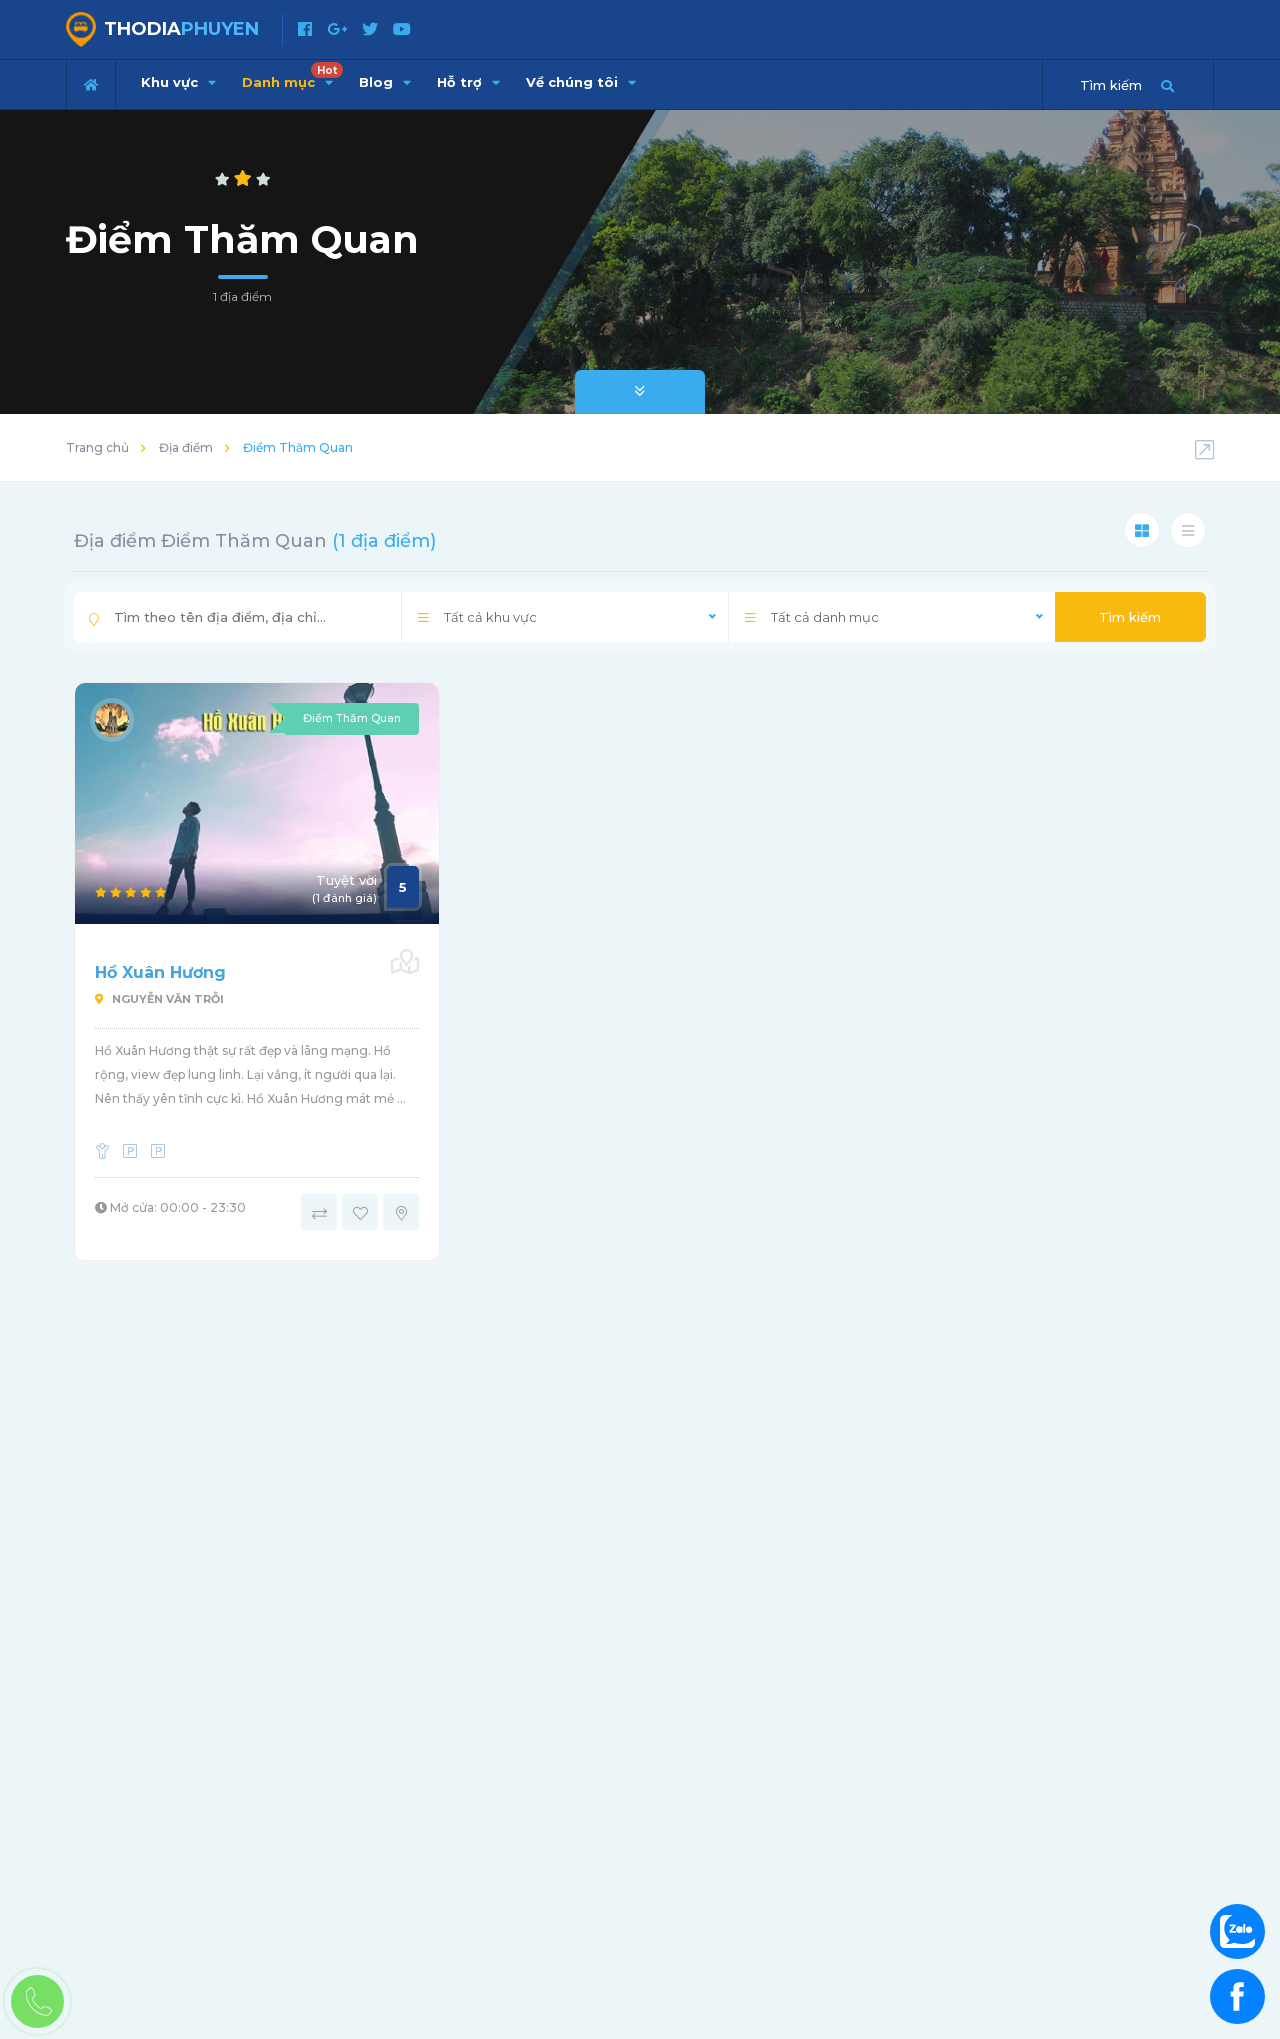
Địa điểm (186, 447)
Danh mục (292, 76)
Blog (385, 82)
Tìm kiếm (1130, 617)
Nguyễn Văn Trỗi (159, 999)
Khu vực (178, 82)
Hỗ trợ (468, 82)
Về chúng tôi (581, 82)
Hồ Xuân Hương (160, 972)
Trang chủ (97, 447)
